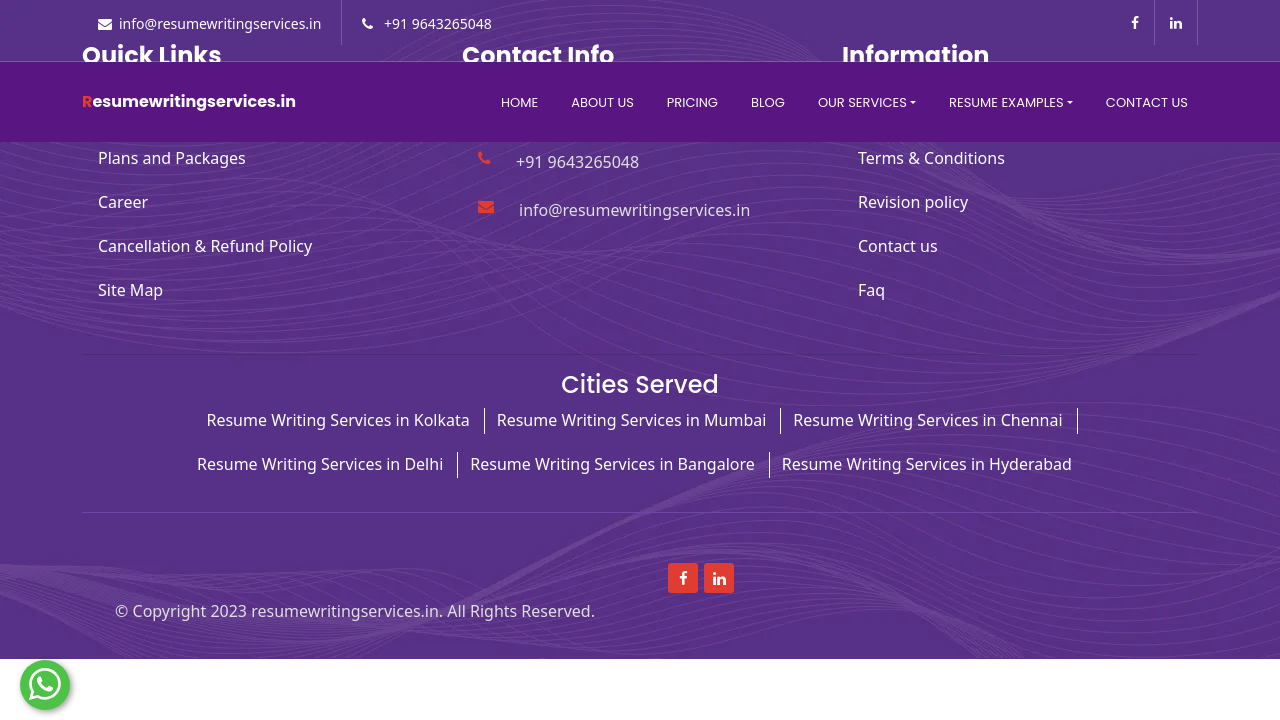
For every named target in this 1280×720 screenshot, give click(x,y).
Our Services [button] (862, 102)
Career (123, 202)
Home (519, 102)
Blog (768, 102)
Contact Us (1147, 102)
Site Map (130, 290)
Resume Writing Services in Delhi (320, 464)
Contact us (898, 246)
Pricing (692, 102)
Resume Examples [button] (1006, 102)
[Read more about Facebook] (1135, 22)
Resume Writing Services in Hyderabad (927, 464)
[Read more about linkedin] (1176, 22)
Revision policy (913, 202)
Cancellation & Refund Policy (205, 246)
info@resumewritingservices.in (220, 23)
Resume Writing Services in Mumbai (632, 420)
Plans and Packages (172, 158)
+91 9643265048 (435, 23)
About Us (602, 102)
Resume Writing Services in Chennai (927, 420)
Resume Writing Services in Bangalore (612, 464)
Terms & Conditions (931, 158)
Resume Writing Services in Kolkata (337, 420)
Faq (871, 290)
